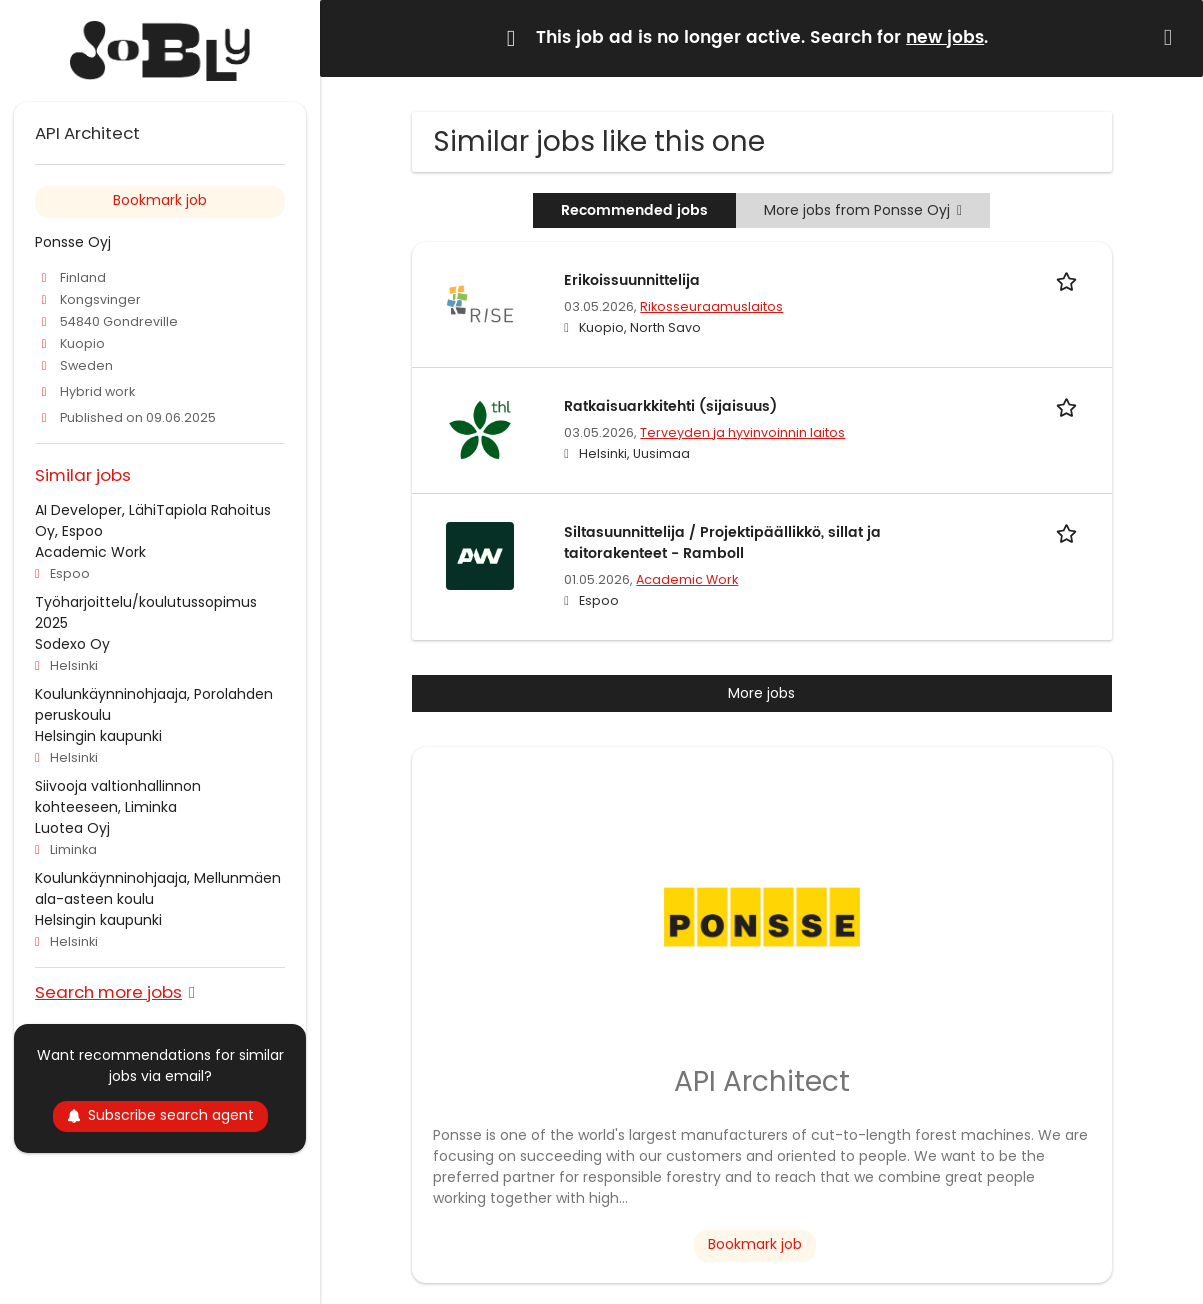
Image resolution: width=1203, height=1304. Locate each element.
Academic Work (687, 579)
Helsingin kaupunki (98, 736)
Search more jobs (108, 991)
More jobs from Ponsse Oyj (863, 210)
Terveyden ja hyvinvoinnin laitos (742, 432)
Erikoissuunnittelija (632, 280)
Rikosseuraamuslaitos (711, 306)
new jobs (945, 38)
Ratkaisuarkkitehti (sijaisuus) (670, 406)
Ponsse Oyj (73, 242)
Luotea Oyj (72, 828)
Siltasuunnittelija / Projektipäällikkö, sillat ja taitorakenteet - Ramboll (722, 543)
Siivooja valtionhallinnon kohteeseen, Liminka (118, 796)
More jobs (761, 693)
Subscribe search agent (160, 1115)
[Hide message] (1172, 37)
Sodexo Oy (72, 644)
